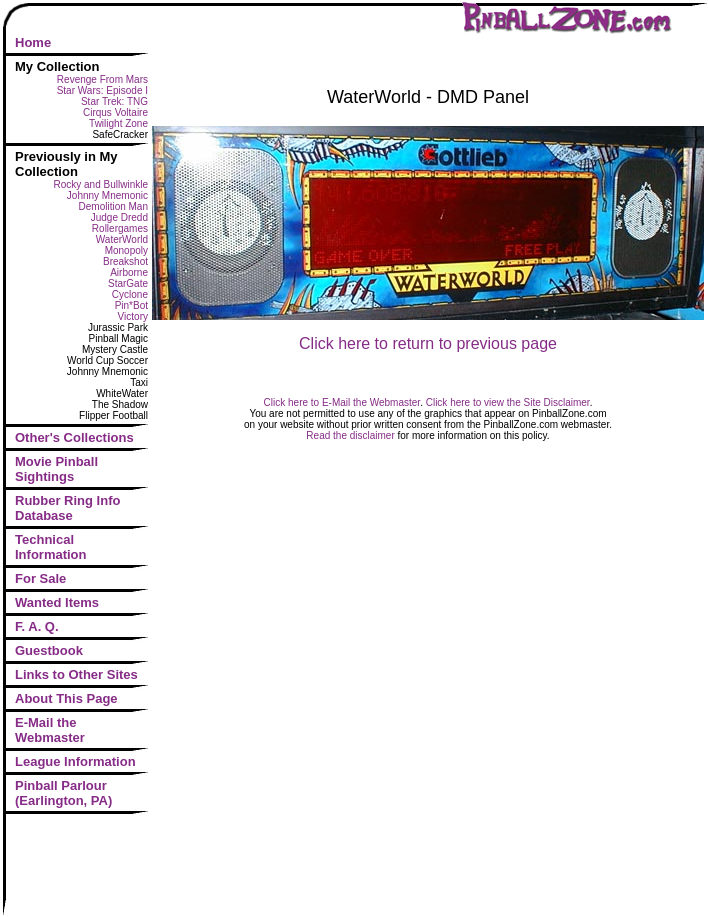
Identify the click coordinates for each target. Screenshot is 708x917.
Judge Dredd (119, 217)
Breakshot (125, 261)
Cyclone (130, 294)
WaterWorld (122, 239)
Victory (133, 316)
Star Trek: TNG (114, 101)
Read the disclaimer (350, 435)
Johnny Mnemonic (107, 195)
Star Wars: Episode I (102, 90)
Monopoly (126, 250)
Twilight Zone (118, 123)
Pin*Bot (131, 305)
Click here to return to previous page (428, 343)
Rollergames (120, 228)
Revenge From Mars (102, 79)
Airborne (129, 272)
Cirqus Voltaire (115, 112)
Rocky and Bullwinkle (101, 184)
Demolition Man (113, 206)
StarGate (128, 283)
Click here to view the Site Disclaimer (508, 402)
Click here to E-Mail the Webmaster (342, 402)
